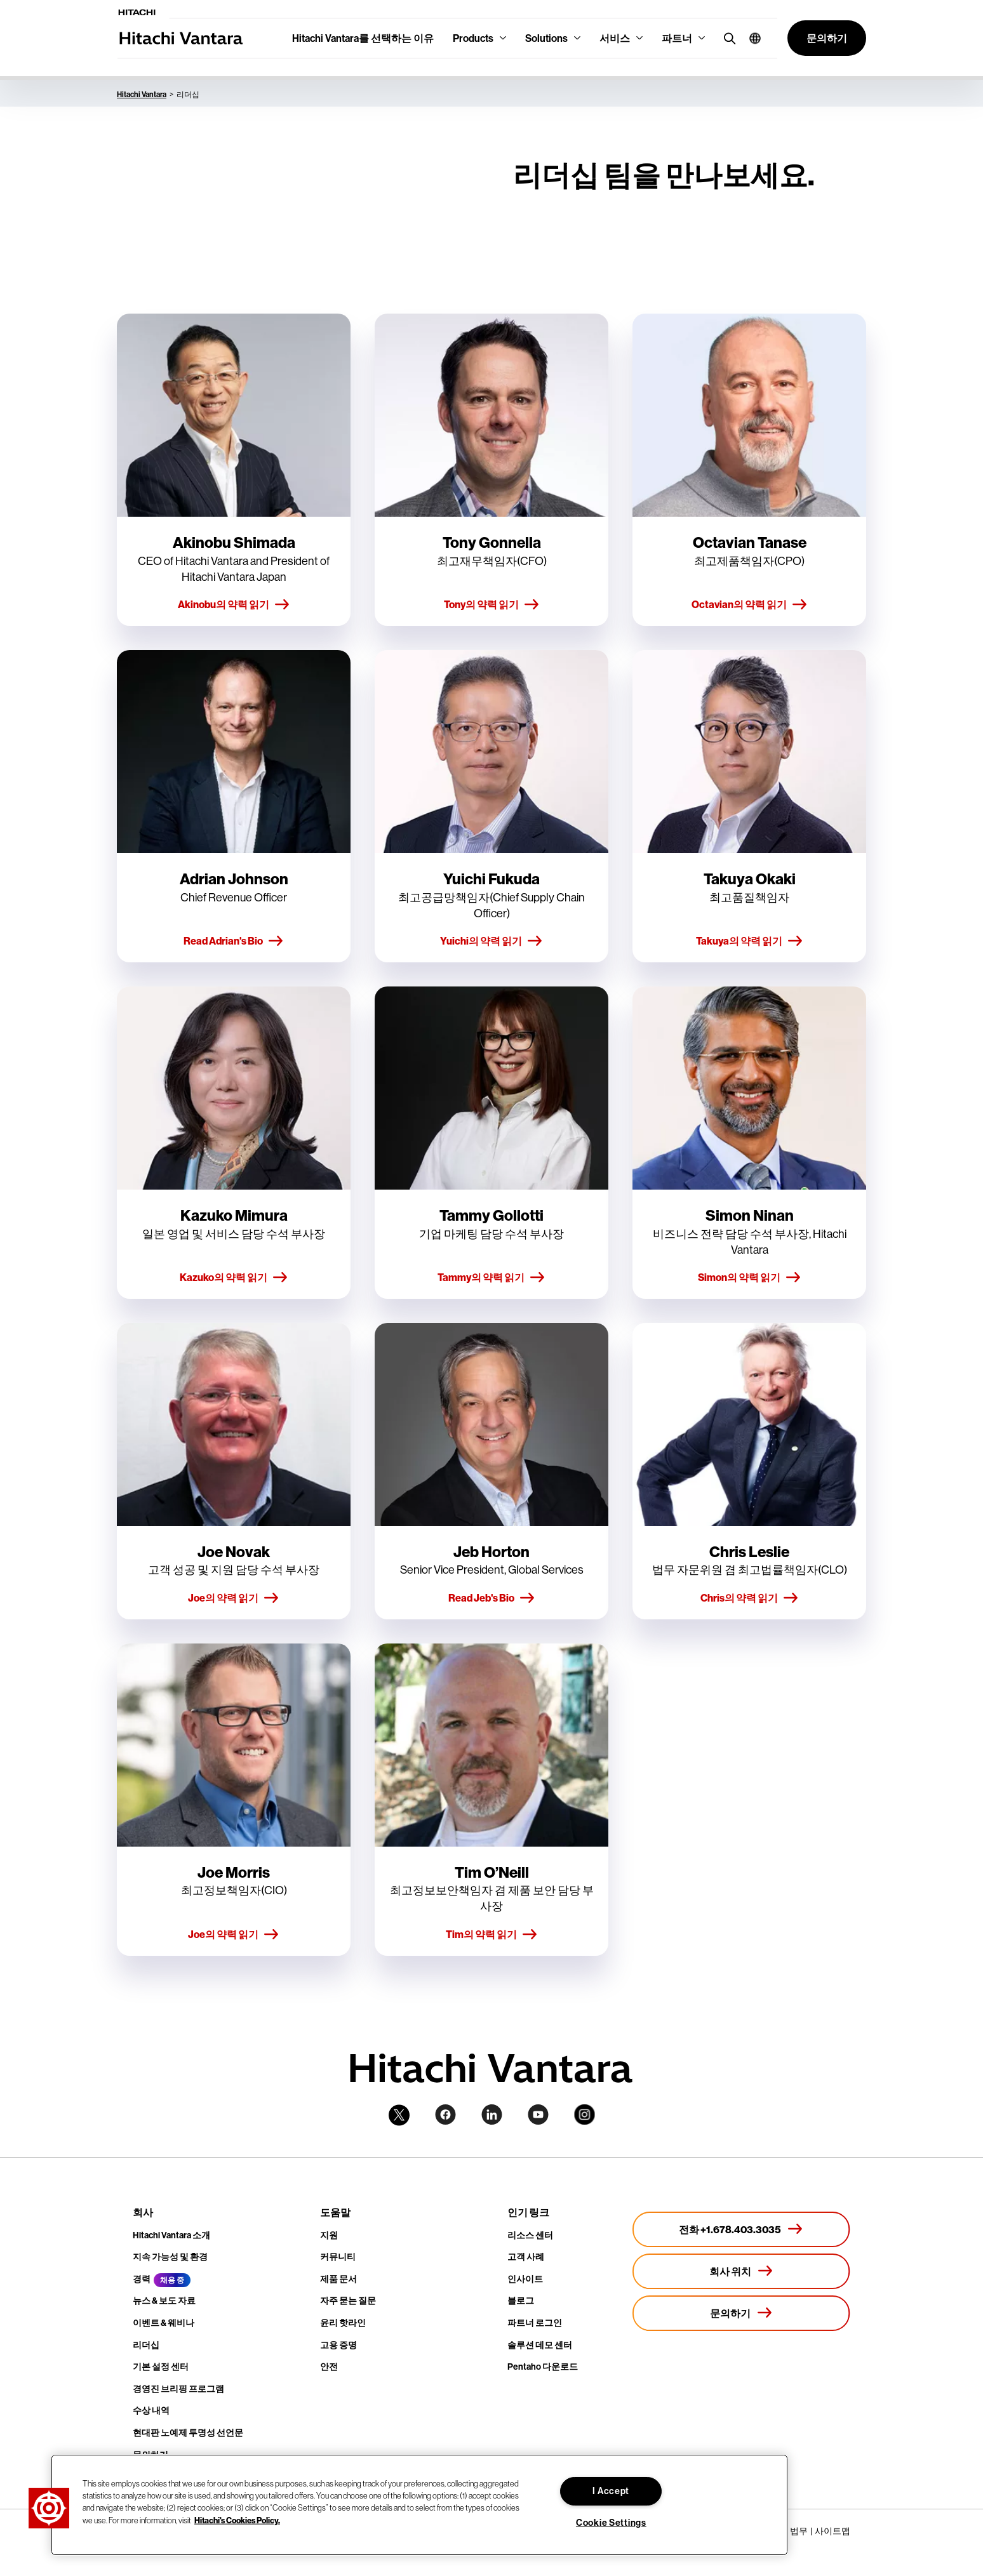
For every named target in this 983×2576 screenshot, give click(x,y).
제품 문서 (338, 2279)
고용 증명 (338, 2345)
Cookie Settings (611, 2522)
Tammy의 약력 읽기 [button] (491, 1277)
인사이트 (525, 2279)
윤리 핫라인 (343, 2322)
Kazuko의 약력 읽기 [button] (234, 1277)
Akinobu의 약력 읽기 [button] (234, 605)
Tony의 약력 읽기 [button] (492, 605)
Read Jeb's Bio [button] (491, 1598)
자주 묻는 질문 (348, 2300)
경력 (141, 2279)
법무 (799, 2531)
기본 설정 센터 (161, 2366)
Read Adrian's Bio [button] (234, 941)
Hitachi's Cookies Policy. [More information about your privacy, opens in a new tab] (237, 2519)
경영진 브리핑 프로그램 (178, 2388)
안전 (329, 2366)
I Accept (610, 2491)
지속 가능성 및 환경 (170, 2256)
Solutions (546, 38)
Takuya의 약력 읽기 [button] (749, 941)
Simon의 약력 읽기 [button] (749, 1277)
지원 (329, 2235)
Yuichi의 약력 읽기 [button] (491, 941)
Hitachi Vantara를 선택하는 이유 (363, 38)
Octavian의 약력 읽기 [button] (750, 605)
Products (473, 38)
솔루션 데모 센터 (539, 2345)
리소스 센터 (530, 2235)
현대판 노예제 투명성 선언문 (188, 2432)
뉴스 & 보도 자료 (164, 2300)
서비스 (614, 38)
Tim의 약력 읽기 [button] (492, 1934)
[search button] (726, 37)
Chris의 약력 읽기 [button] (749, 1598)
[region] (419, 2505)
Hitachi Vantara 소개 (171, 2235)
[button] (750, 38)
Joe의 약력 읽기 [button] (233, 1598)
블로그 (520, 2300)
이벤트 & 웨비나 (163, 2322)
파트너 (677, 38)
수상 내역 (151, 2410)
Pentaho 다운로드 (542, 2366)
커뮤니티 (338, 2256)
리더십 (146, 2345)
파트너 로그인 (534, 2322)
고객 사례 (525, 2256)
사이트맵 (832, 2531)
